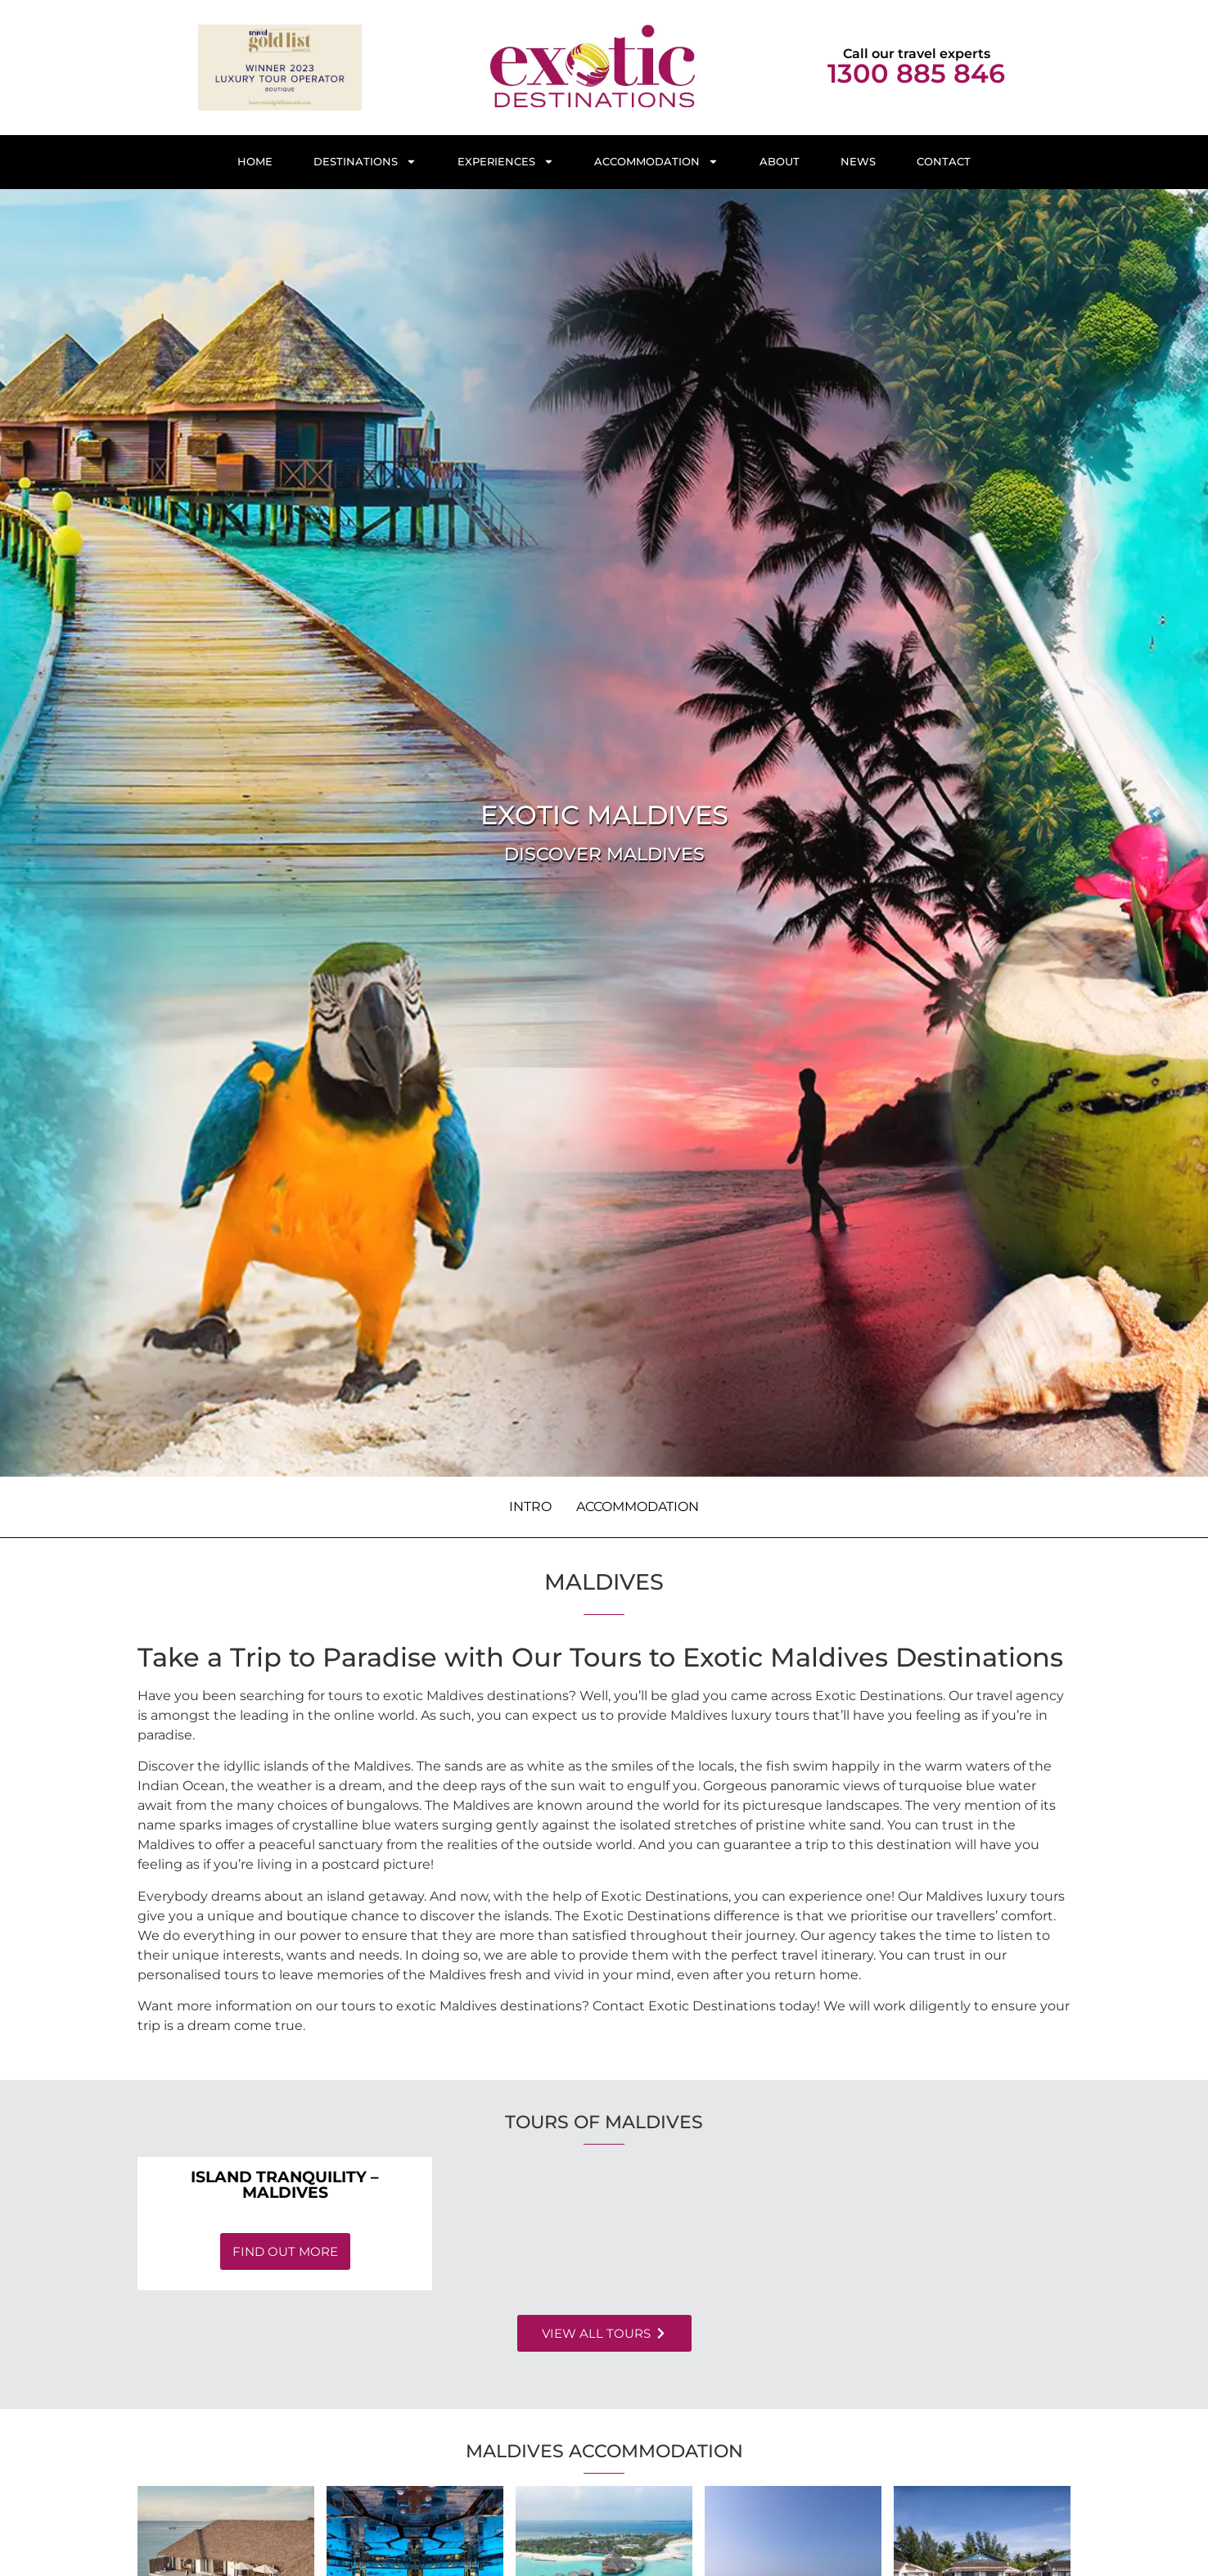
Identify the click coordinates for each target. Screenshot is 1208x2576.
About (780, 162)
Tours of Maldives (604, 2121)
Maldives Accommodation (604, 2450)
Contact (944, 162)
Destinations (365, 161)
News (858, 162)
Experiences (506, 161)
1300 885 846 (916, 73)
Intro (530, 1506)
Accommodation (656, 161)
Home (255, 162)
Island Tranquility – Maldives (285, 2184)
